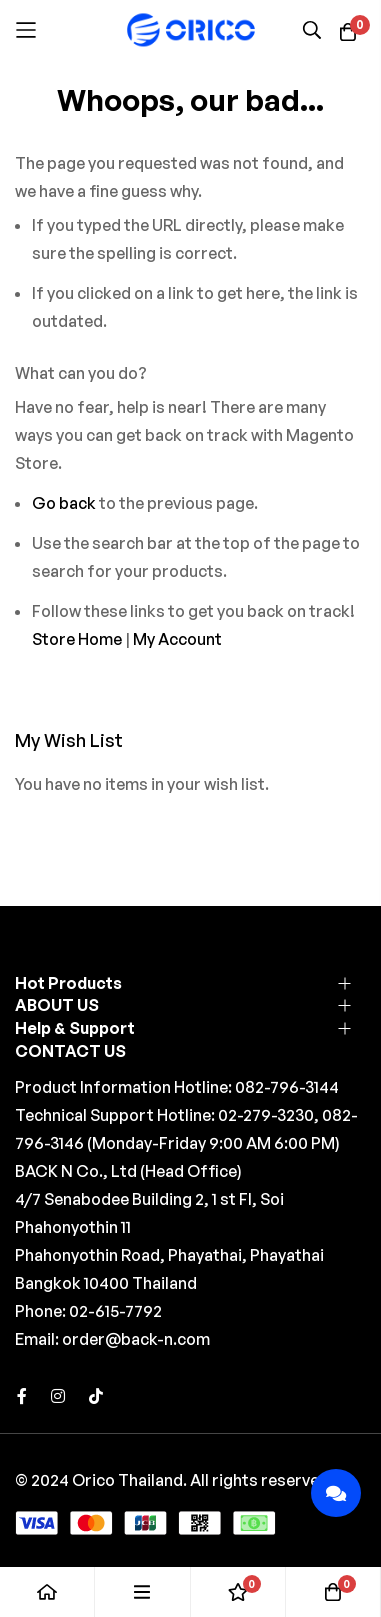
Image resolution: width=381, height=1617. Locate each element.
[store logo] (191, 29)
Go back (64, 503)
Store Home (77, 639)
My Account (177, 639)
